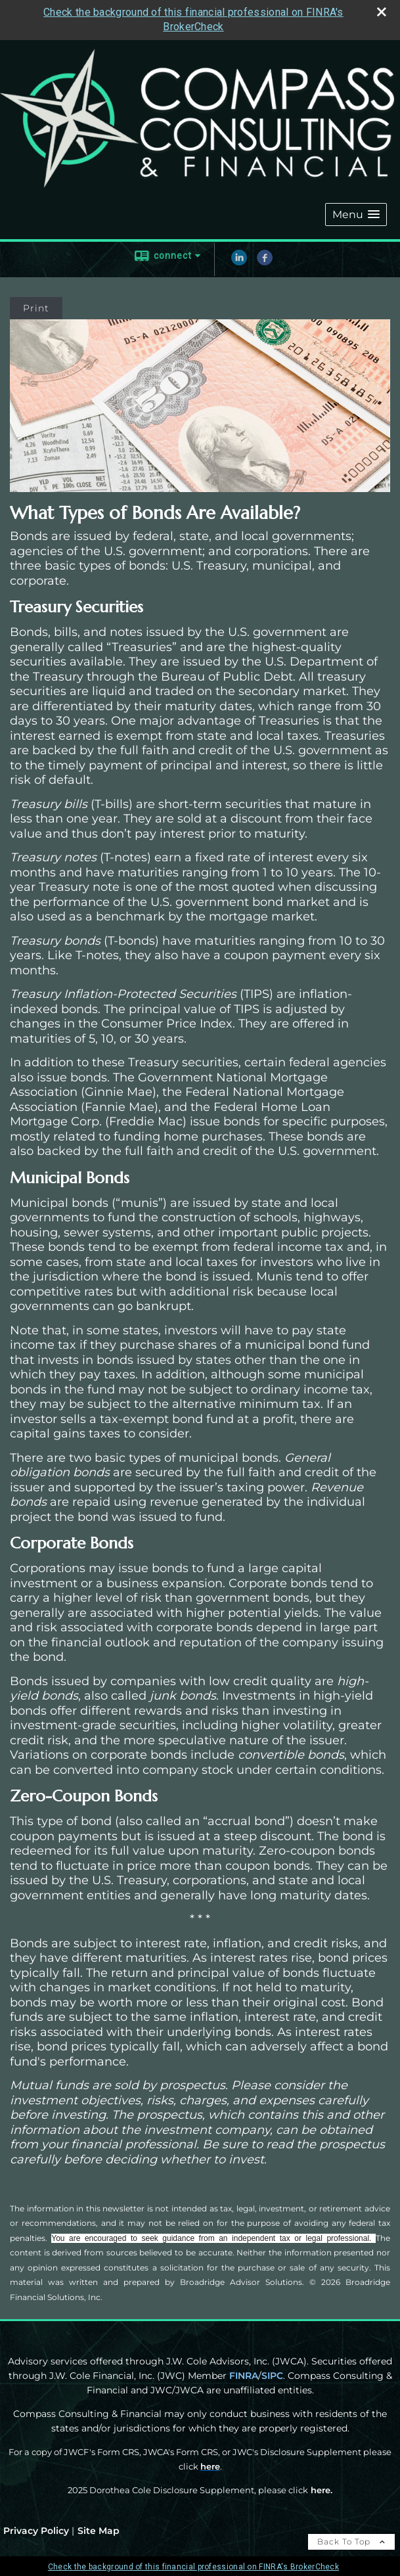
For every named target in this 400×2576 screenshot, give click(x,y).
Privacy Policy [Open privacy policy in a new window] (36, 2531)
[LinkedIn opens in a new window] (239, 262)
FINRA (243, 2376)
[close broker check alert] (381, 12)
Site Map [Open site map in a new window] (99, 2531)
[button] (356, 214)
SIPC (272, 2376)
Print (36, 308)
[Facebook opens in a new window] (265, 262)
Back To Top (351, 2541)
